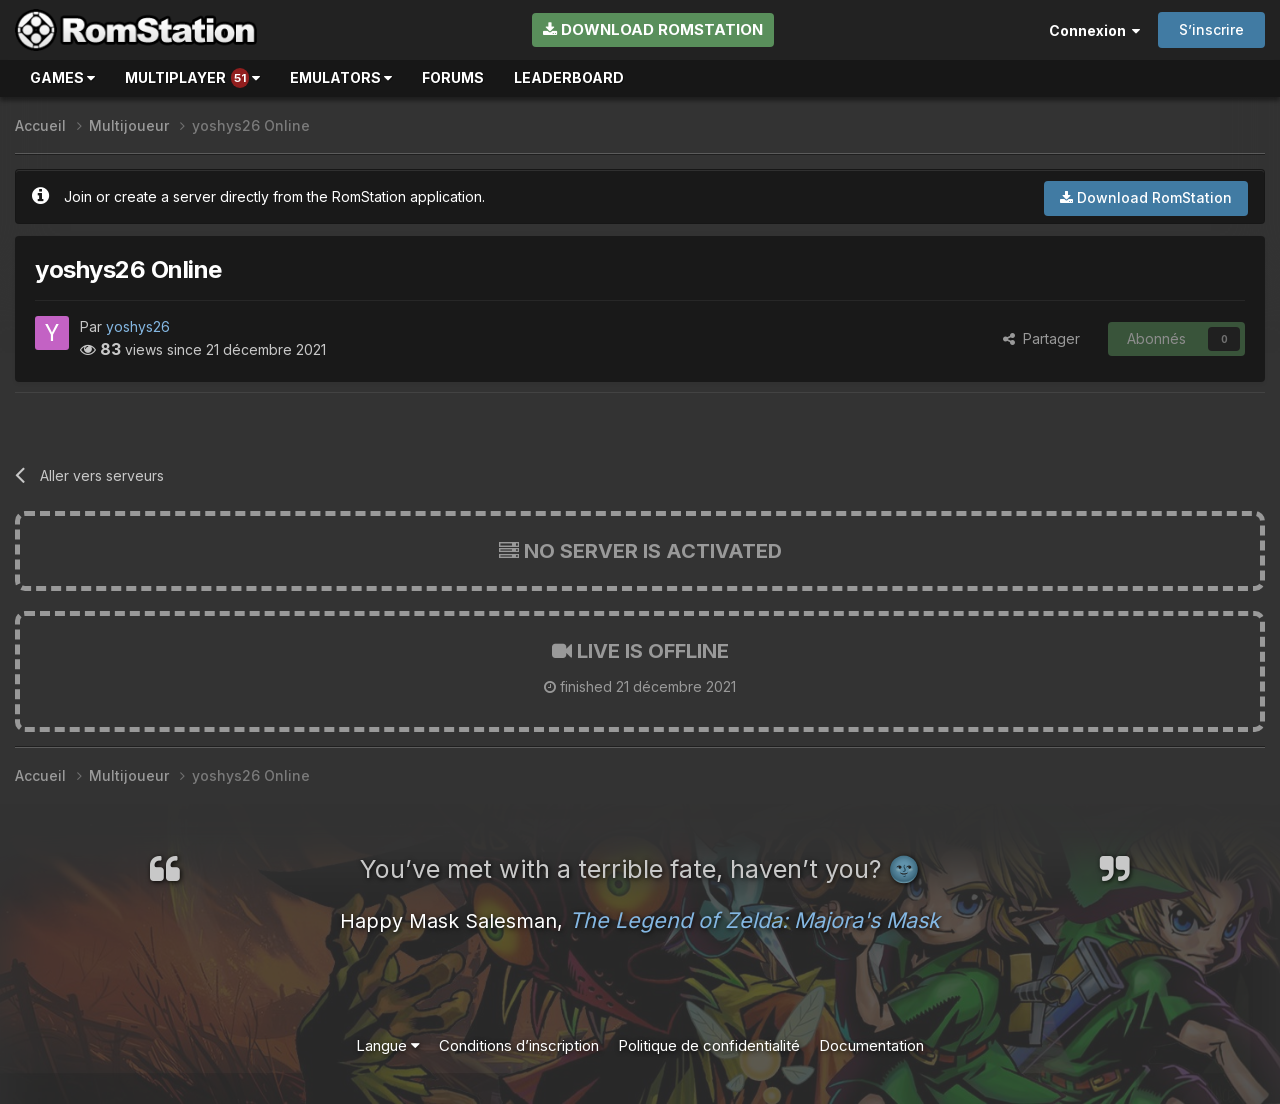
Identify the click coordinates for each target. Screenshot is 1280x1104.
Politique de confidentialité (709, 1045)
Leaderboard (569, 77)
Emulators (341, 77)
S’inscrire (1211, 29)
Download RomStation (653, 29)
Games (62, 77)
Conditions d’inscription (519, 1045)
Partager (1041, 338)
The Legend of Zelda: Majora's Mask (754, 920)
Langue (388, 1045)
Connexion (1094, 30)
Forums (453, 77)
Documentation (871, 1045)
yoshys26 (138, 326)
